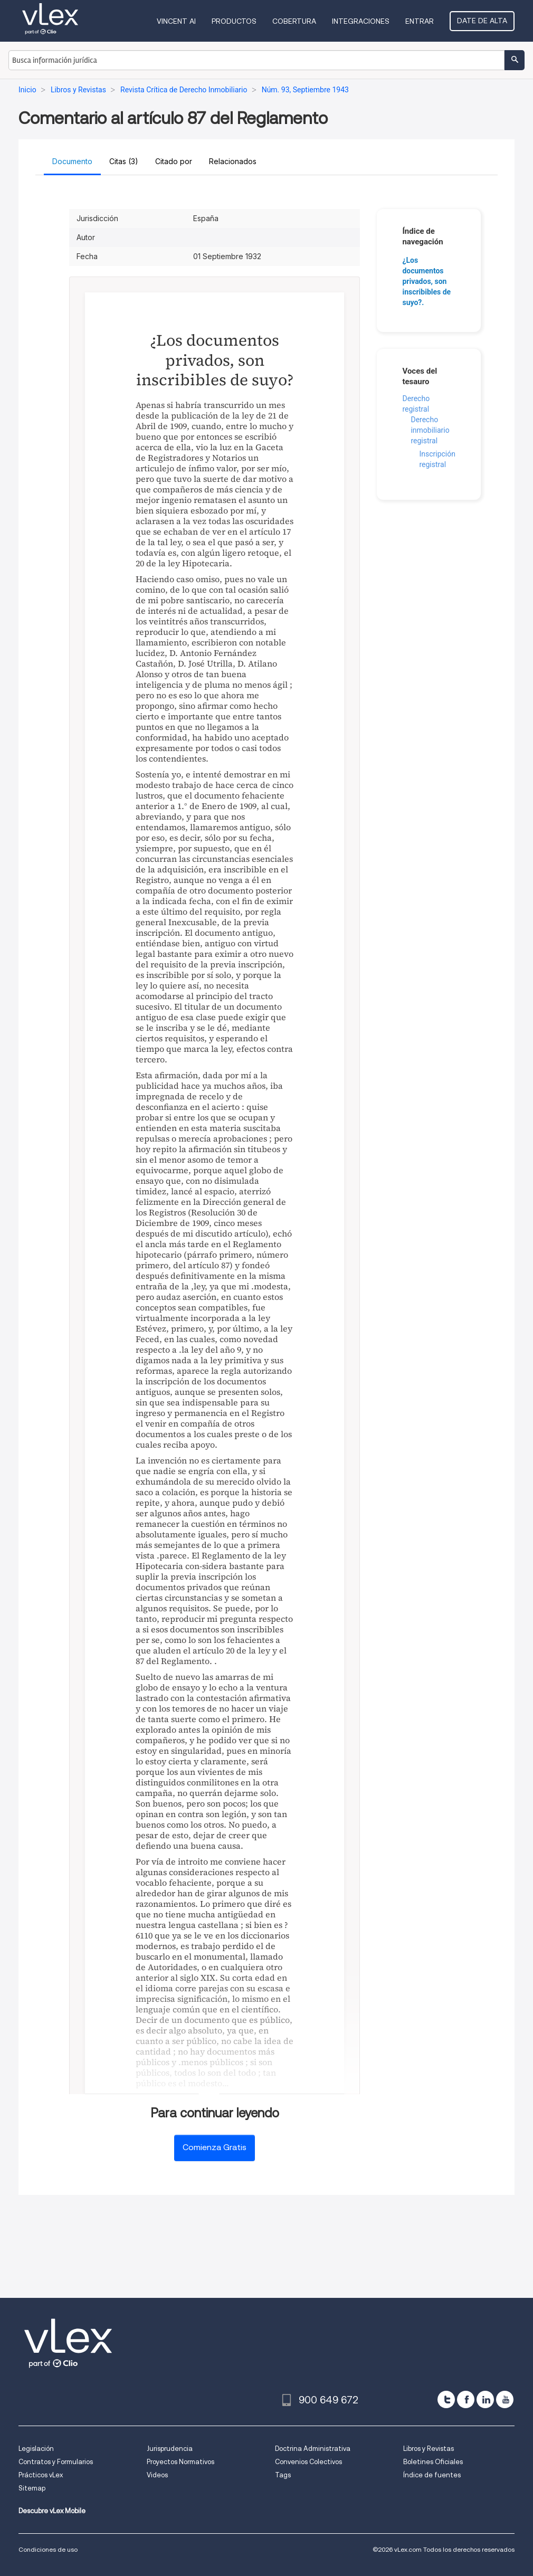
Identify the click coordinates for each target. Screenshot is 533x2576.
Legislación (36, 2449)
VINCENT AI (176, 21)
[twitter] (446, 2399)
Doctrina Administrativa (312, 2449)
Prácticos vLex (40, 2475)
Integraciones (360, 21)
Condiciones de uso (48, 2549)
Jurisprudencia (170, 2449)
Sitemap (31, 2488)
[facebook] (465, 2399)
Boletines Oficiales (433, 2462)
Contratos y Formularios (55, 2462)
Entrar (419, 21)
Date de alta (482, 20)
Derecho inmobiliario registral (430, 430)
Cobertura (294, 21)
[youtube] (504, 2399)
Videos (157, 2475)
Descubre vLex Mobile (51, 2511)
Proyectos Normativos (180, 2462)
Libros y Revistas (428, 2449)
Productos (234, 21)
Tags (283, 2475)
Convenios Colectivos (308, 2462)
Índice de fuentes (432, 2475)
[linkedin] (485, 2399)
